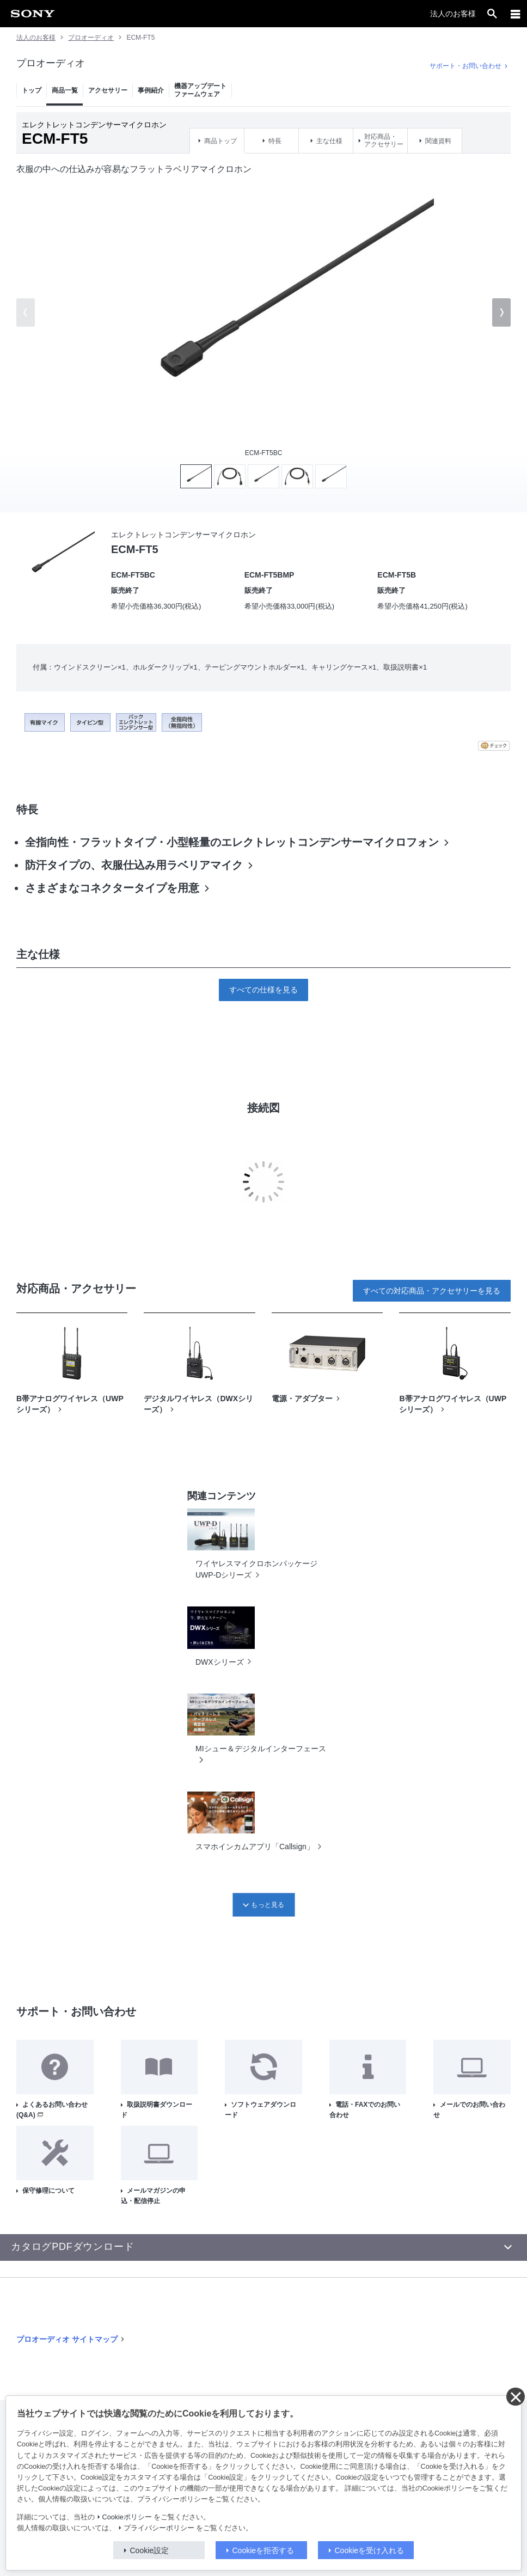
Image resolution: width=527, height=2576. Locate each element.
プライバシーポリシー (159, 2528)
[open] (492, 13)
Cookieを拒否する (263, 2550)
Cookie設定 (149, 2550)
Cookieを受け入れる (370, 2550)
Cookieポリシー (127, 2517)
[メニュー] (515, 13)
